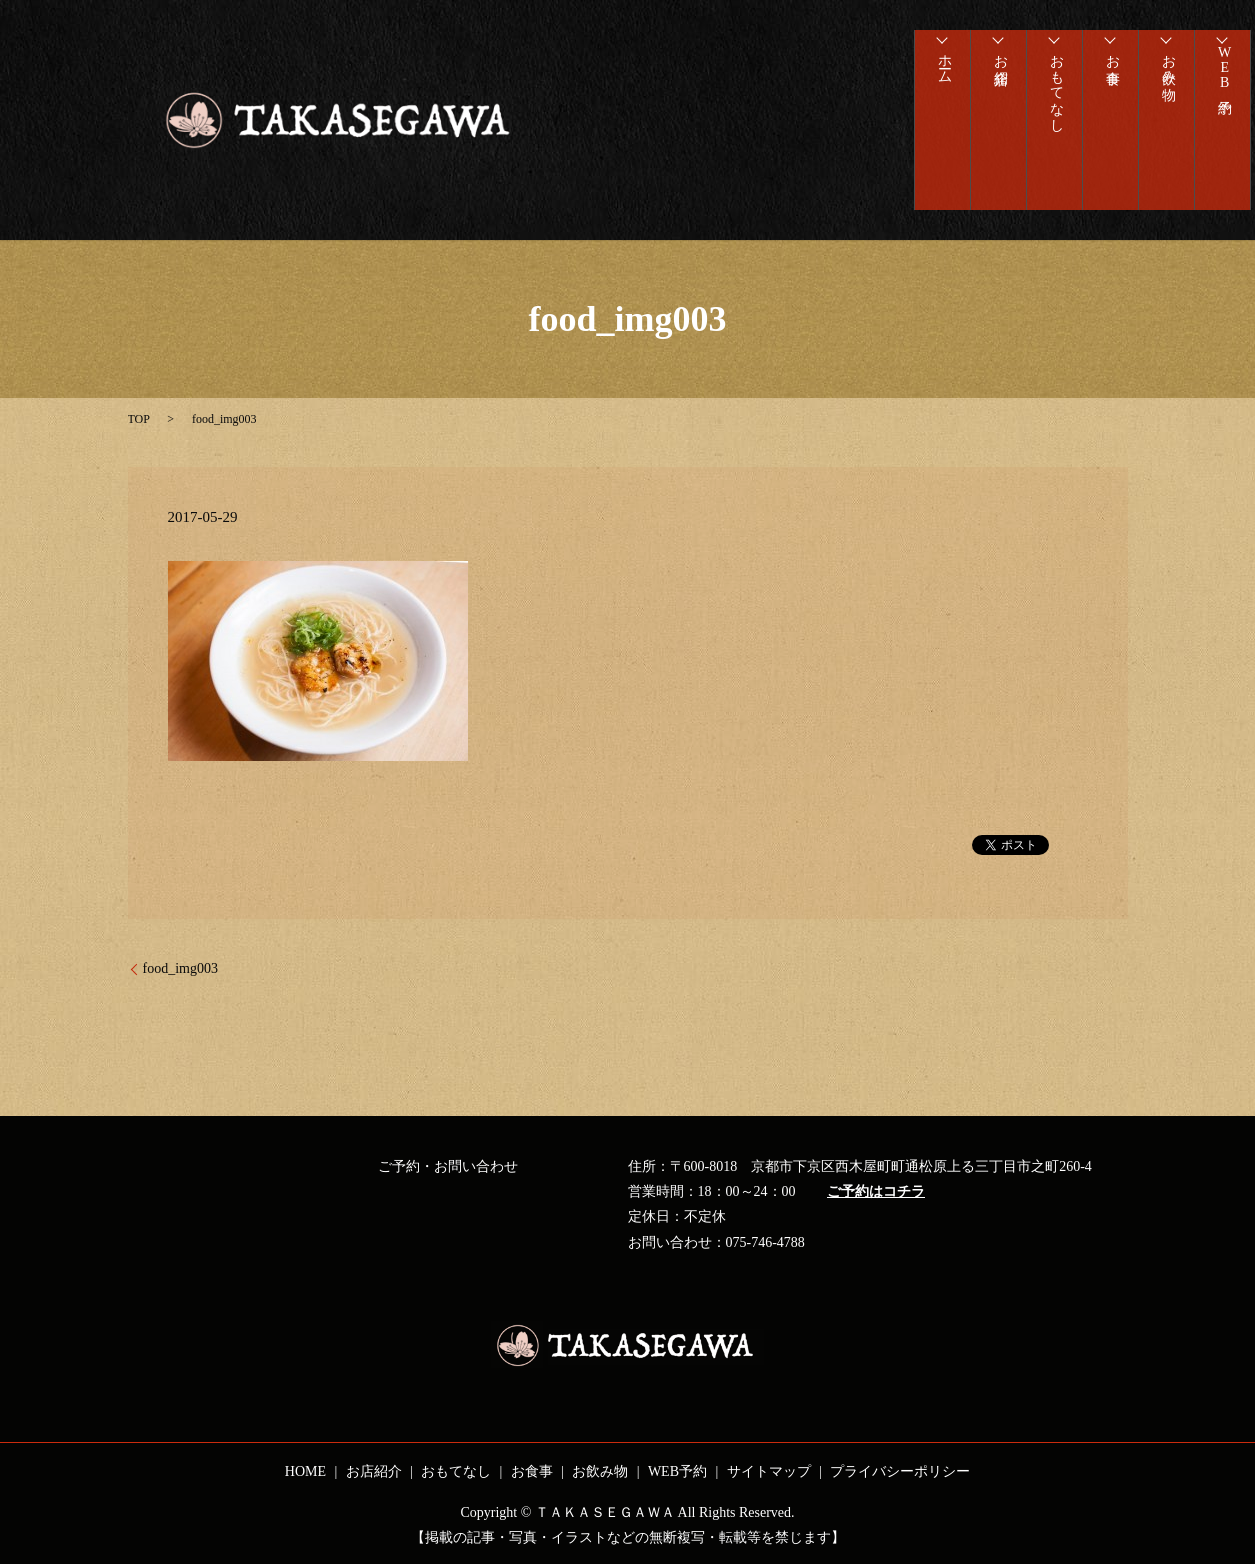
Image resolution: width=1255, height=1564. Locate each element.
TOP (139, 419)
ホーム (942, 71)
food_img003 (180, 968)
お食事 (1110, 63)
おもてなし (1054, 95)
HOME (305, 1471)
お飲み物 (1166, 71)
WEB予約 (1222, 77)
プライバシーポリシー (900, 1471)
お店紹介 (998, 63)
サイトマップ (769, 1471)
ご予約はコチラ (876, 1191)
